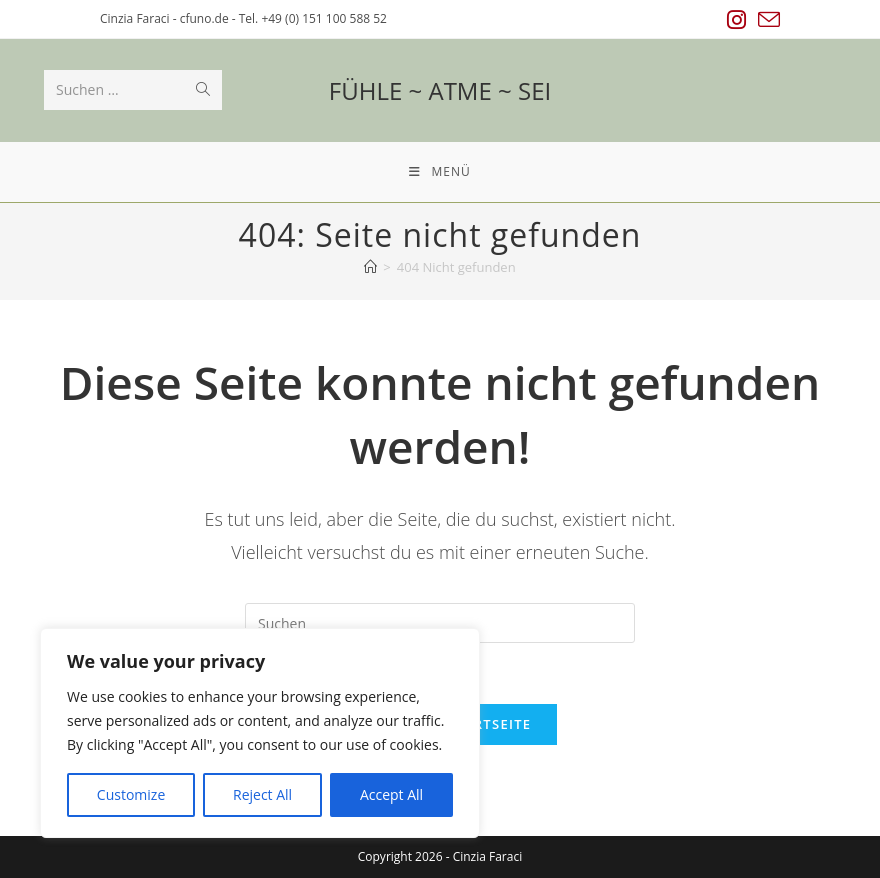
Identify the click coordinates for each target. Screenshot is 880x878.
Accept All (391, 794)
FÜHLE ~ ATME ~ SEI (440, 90)
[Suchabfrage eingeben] (440, 623)
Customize (131, 794)
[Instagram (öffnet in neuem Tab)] (736, 20)
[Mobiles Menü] (439, 172)
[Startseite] (370, 267)
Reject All (262, 794)
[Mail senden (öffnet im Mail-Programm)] (766, 20)
